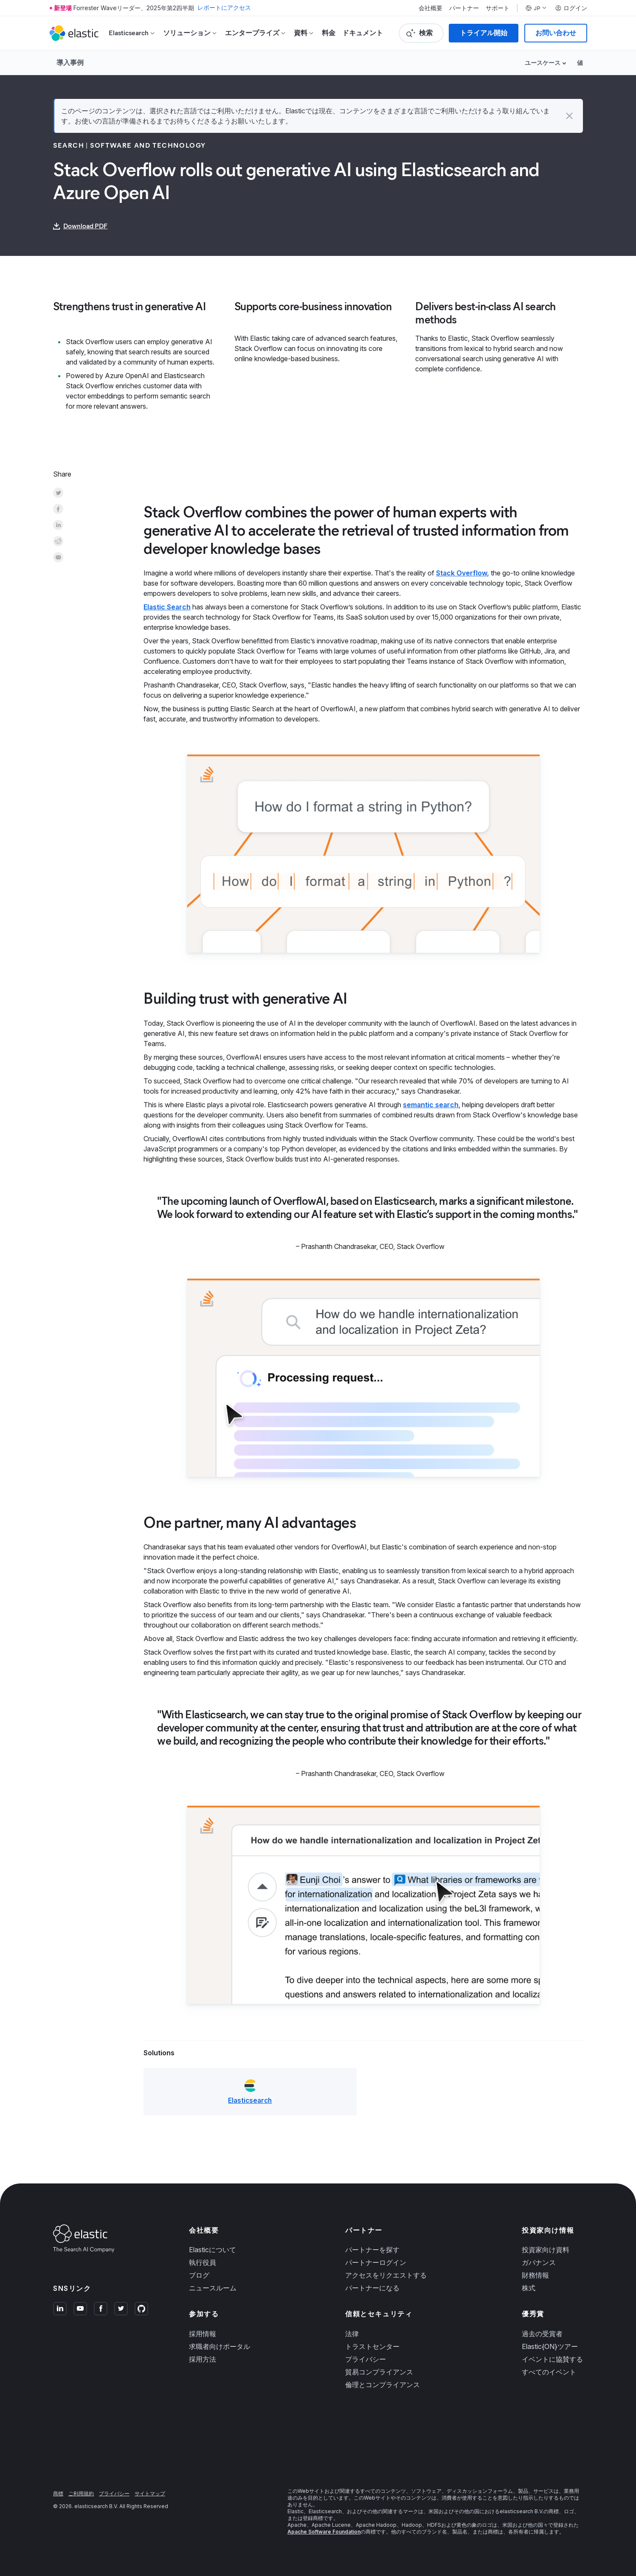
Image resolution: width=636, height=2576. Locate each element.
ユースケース (542, 62)
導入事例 (70, 62)
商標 (58, 2493)
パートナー (464, 8)
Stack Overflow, (462, 573)
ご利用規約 (81, 2493)
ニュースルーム (212, 2288)
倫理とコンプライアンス (382, 2384)
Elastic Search (167, 607)
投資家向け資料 (545, 2250)
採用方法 (202, 2359)
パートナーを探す (372, 2250)
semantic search (431, 1104)
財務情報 (535, 2275)
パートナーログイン (375, 2263)
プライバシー (365, 2359)
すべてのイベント (549, 2372)
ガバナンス (539, 2263)
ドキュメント (362, 33)
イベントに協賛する (552, 2359)
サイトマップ (150, 2493)
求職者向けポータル (219, 2346)
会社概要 (430, 8)
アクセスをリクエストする (386, 2275)
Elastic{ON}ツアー (550, 2346)
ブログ (199, 2275)
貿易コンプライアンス (379, 2372)
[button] (569, 116)
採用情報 (202, 2333)
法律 (352, 2333)
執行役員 (202, 2263)
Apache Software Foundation (323, 2531)
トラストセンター (372, 2346)
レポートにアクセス (224, 7)
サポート (497, 8)
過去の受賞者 (542, 2333)
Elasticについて (212, 2250)
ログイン (571, 8)
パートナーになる (372, 2288)
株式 (528, 2288)
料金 (328, 33)
